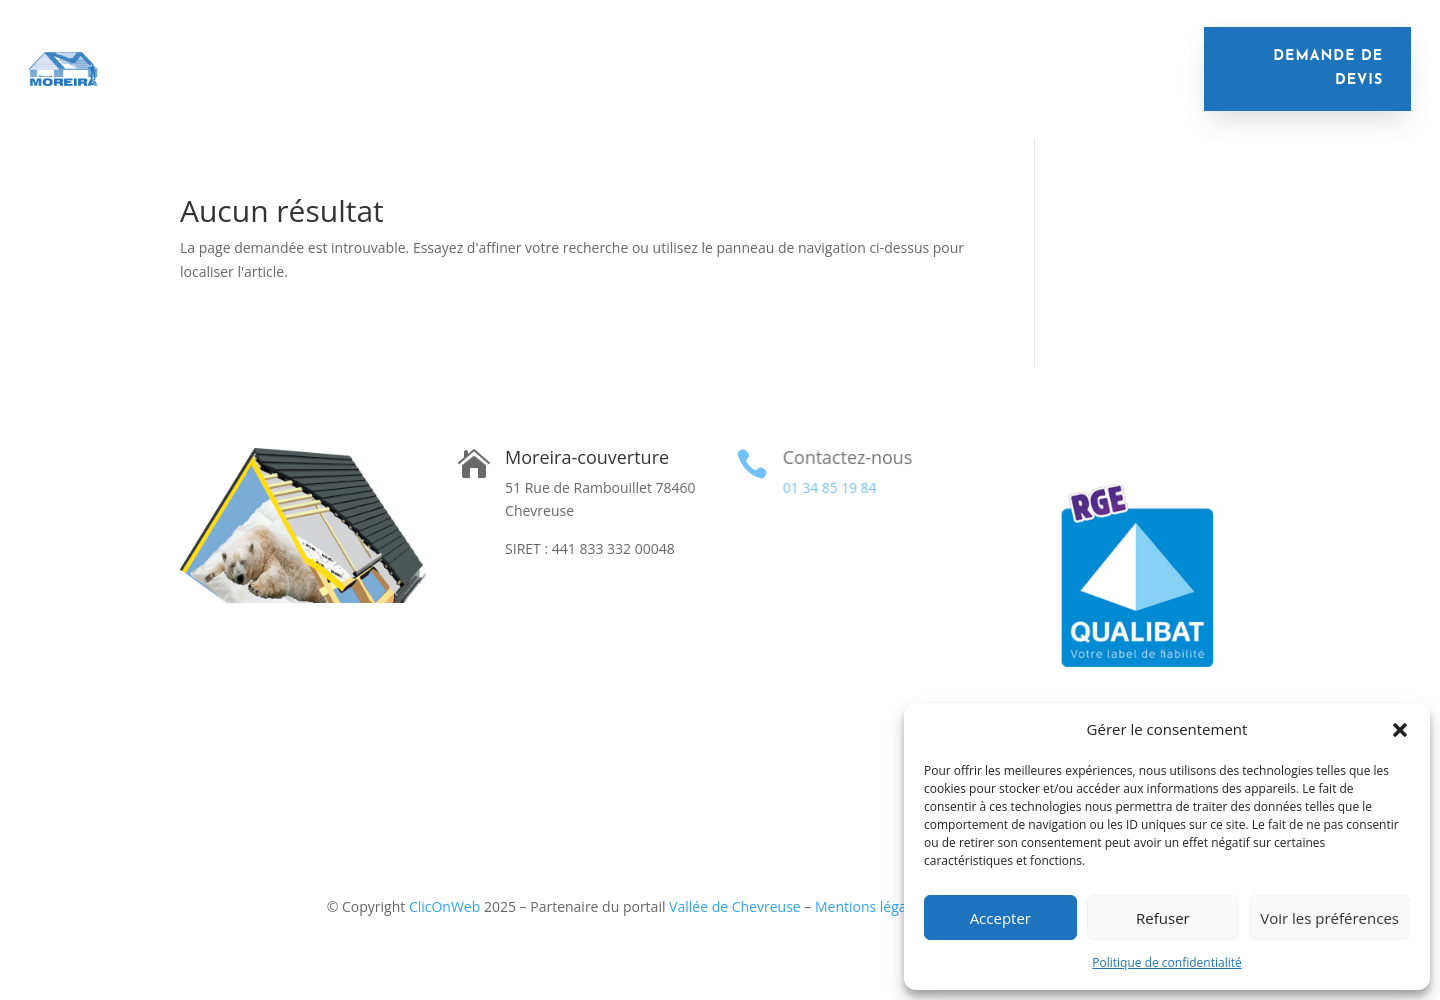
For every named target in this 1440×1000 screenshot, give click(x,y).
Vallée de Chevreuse (735, 906)
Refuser (1163, 918)
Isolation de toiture (269, 53)
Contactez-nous (845, 457)
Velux (1046, 53)
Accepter (1000, 918)
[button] (1400, 730)
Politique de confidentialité (1166, 962)
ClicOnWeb (444, 906)
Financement (1140, 53)
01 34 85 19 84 (828, 487)
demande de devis (1328, 68)
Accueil (140, 53)
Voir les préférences (1329, 918)
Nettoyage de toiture (672, 53)
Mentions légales (870, 906)
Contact (710, 83)
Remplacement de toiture (469, 53)
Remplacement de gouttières (889, 53)
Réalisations (608, 83)
